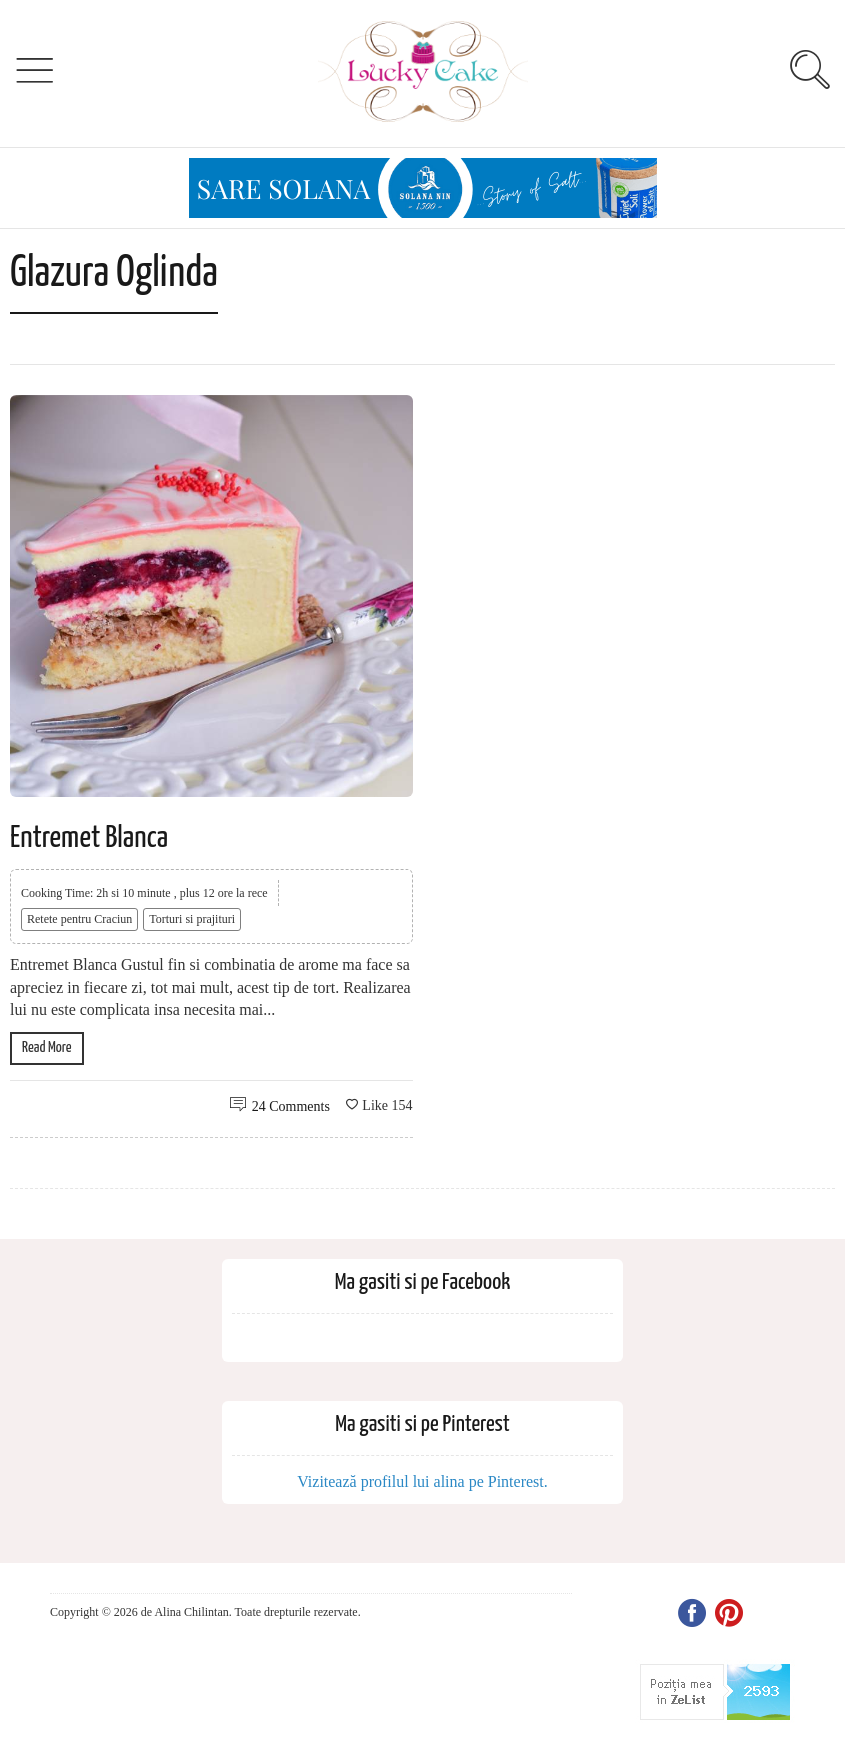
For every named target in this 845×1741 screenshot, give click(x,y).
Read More (47, 1047)
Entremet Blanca (89, 838)
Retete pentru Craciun (79, 919)
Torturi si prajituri (192, 919)
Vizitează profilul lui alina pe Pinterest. (422, 1481)
